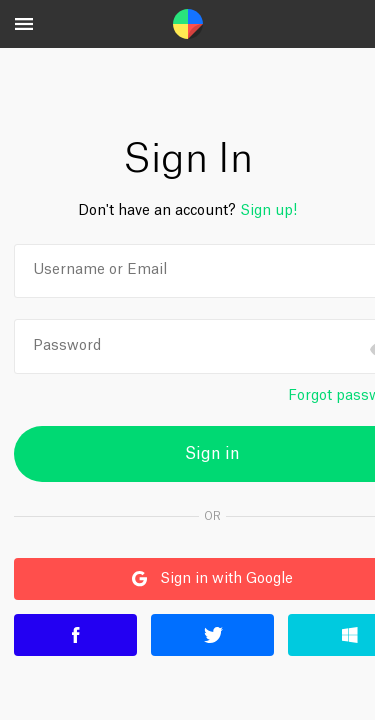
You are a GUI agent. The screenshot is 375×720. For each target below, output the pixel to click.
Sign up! (268, 211)
